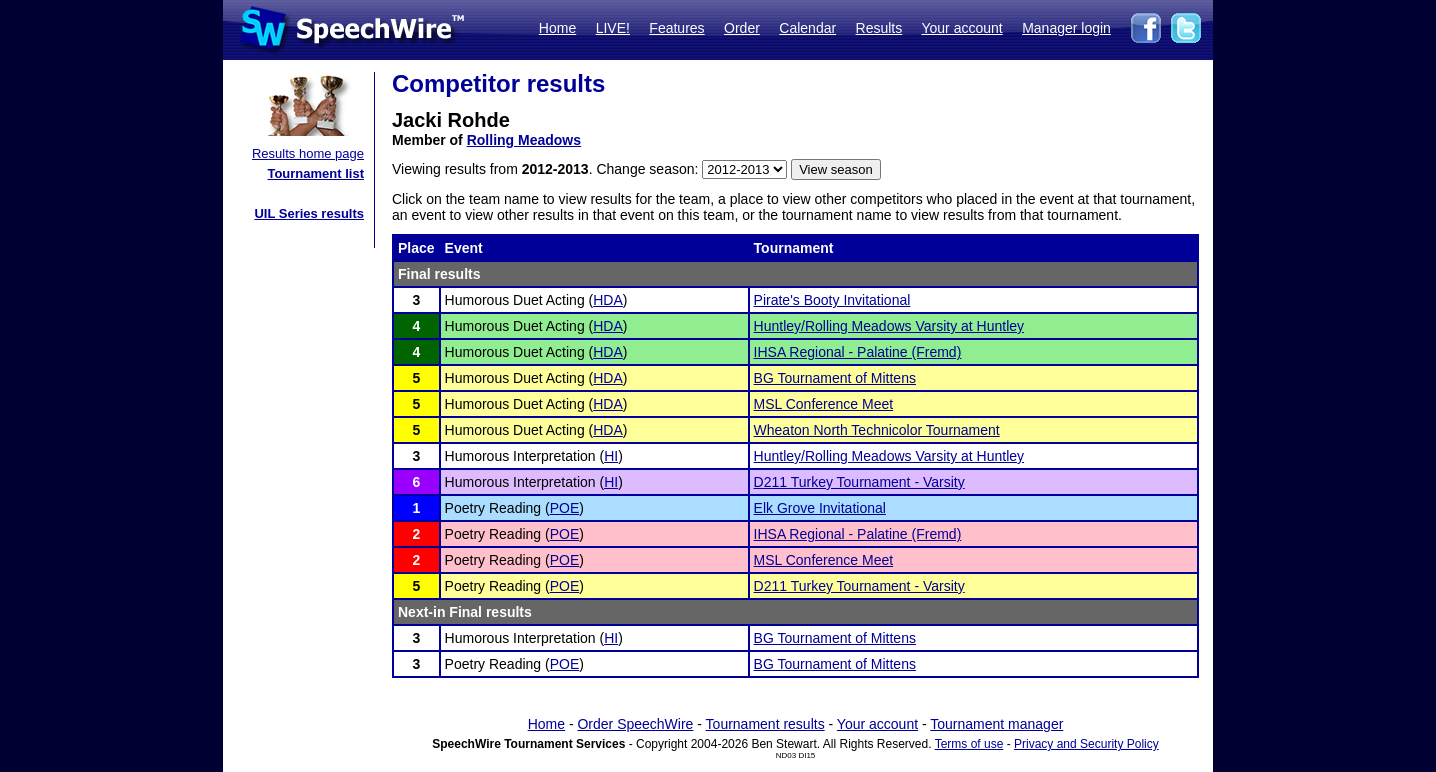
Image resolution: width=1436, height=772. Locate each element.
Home (557, 28)
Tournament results (765, 724)
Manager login (1066, 28)
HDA (608, 300)
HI (611, 456)
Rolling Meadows (524, 140)
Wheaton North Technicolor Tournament (877, 430)
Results (879, 28)
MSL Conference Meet (824, 404)
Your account (961, 28)
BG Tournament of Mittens (835, 378)
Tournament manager (996, 724)
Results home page (308, 153)
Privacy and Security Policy (1086, 744)
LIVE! (613, 28)
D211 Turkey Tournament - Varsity (859, 482)
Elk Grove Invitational (820, 508)
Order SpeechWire (635, 724)
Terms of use (969, 744)
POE (565, 508)
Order (742, 28)
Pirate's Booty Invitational (832, 300)
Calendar (807, 28)
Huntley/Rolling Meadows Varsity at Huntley (889, 326)
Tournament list (315, 173)
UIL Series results (309, 213)
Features (676, 28)
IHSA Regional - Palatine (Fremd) (858, 352)
